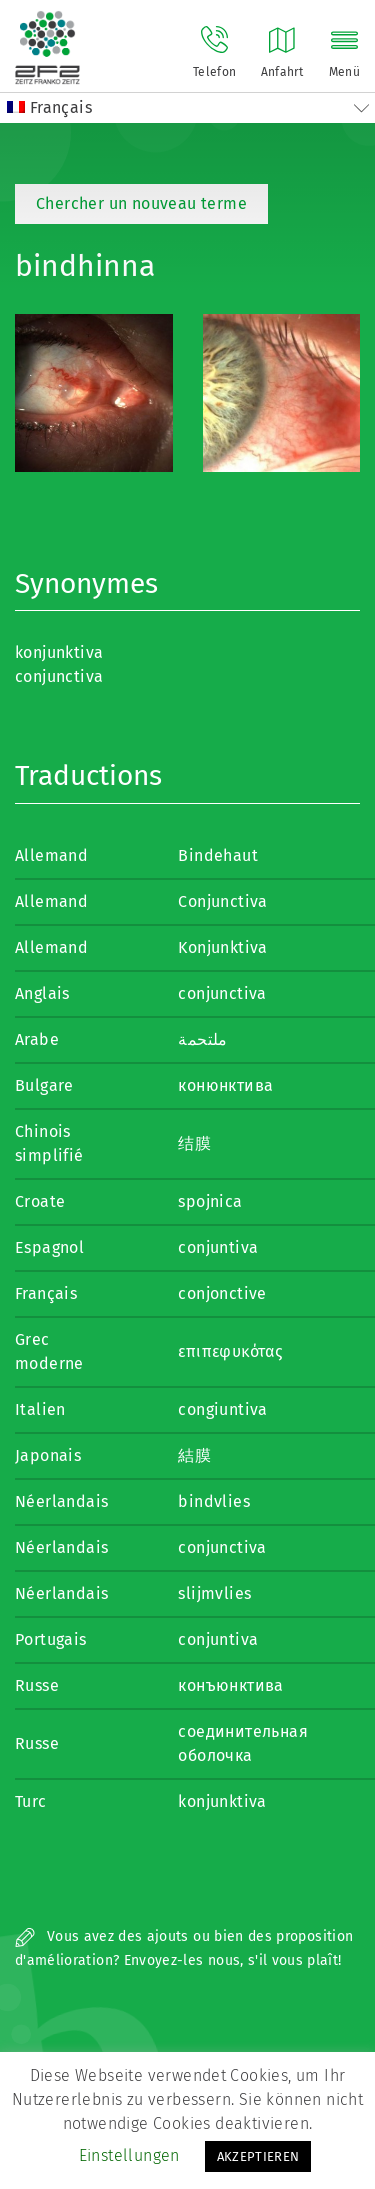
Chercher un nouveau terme (141, 203)
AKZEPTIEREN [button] (258, 2156)
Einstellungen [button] (129, 2155)
